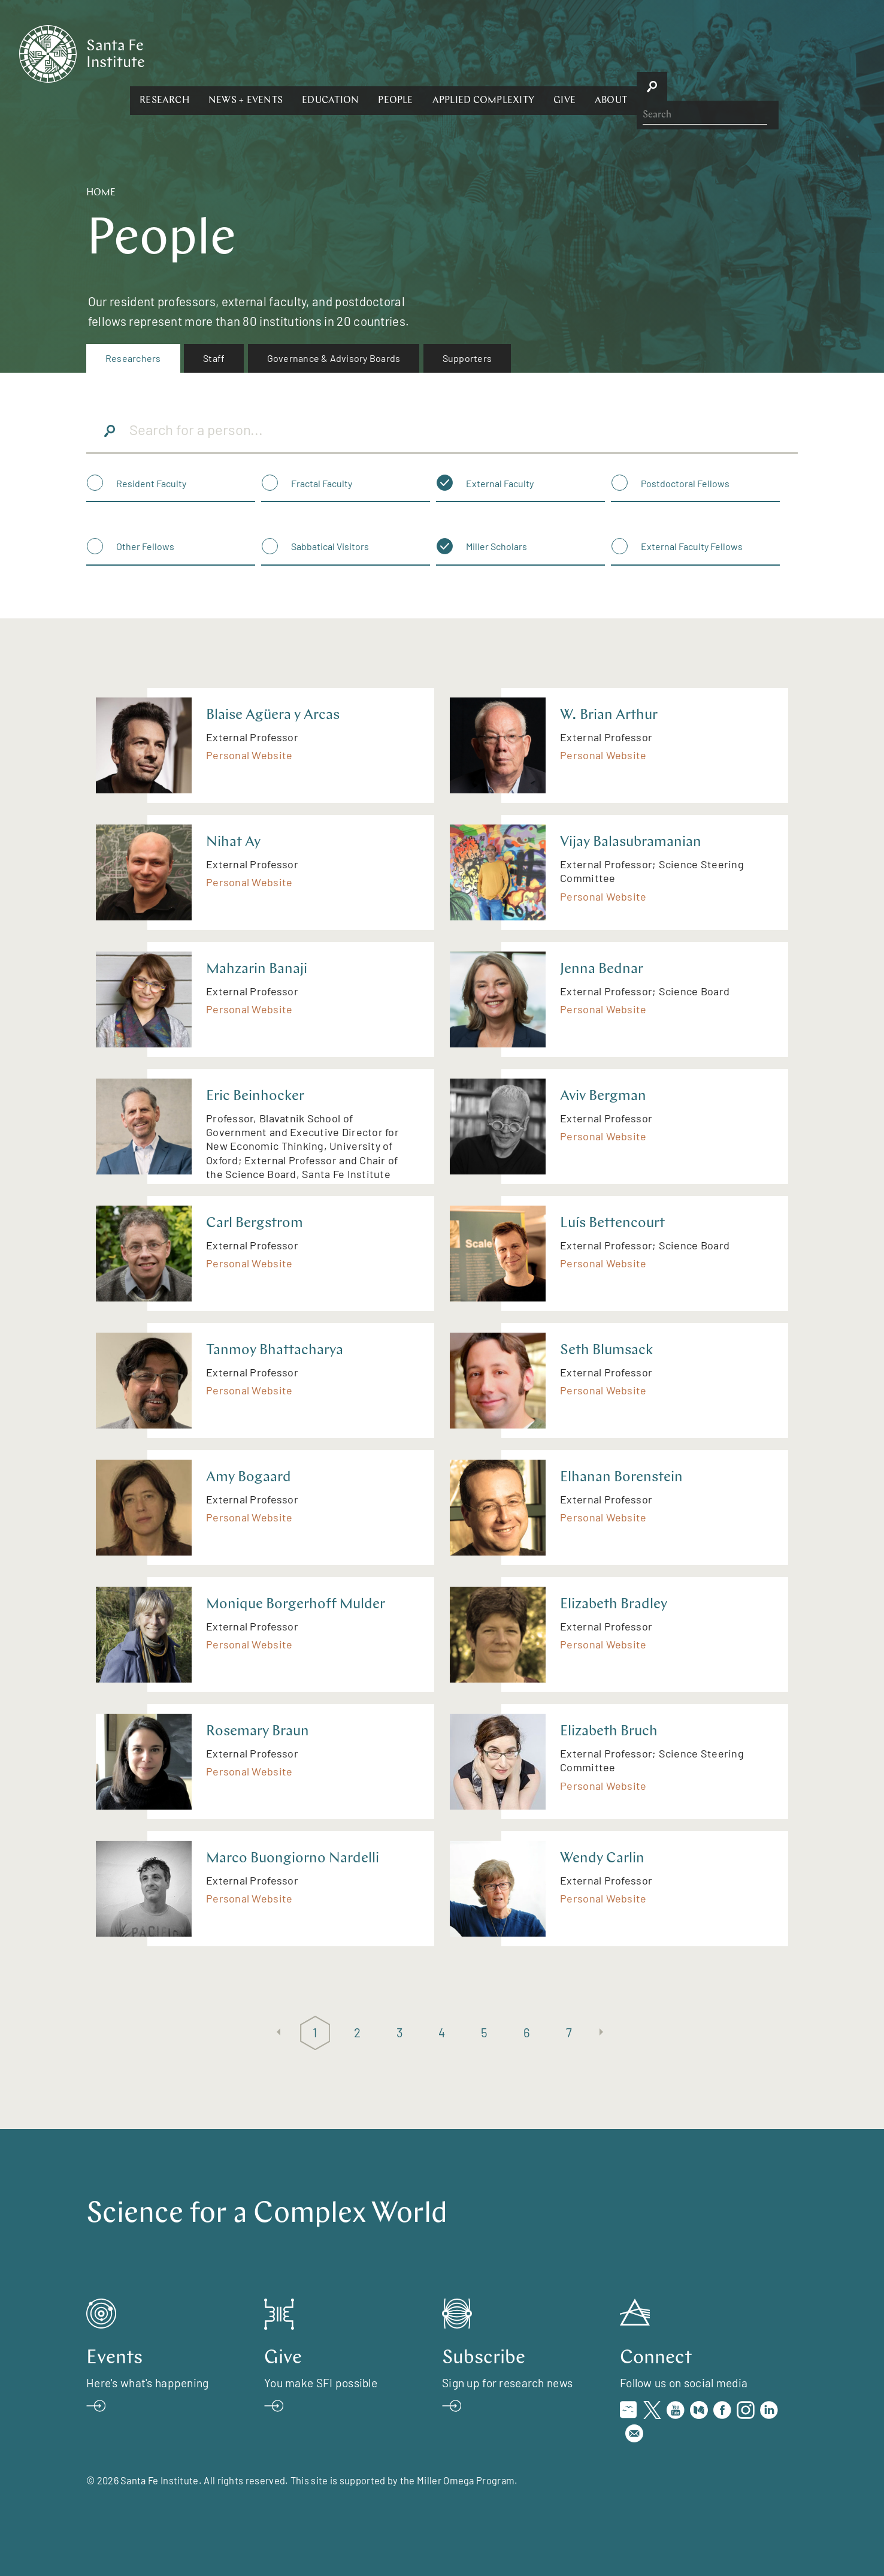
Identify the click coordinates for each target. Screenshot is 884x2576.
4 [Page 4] (441, 2032)
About (741, 53)
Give (695, 53)
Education (460, 53)
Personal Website (249, 755)
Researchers (133, 358)
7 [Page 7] (569, 2032)
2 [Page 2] (357, 2032)
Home (101, 193)
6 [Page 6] (526, 2032)
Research (295, 53)
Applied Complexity (613, 53)
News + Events (376, 53)
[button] (295, 52)
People (525, 53)
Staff (214, 358)
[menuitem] (133, 358)
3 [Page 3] (399, 2032)
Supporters (467, 358)
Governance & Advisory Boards (334, 358)
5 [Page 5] (484, 2032)
